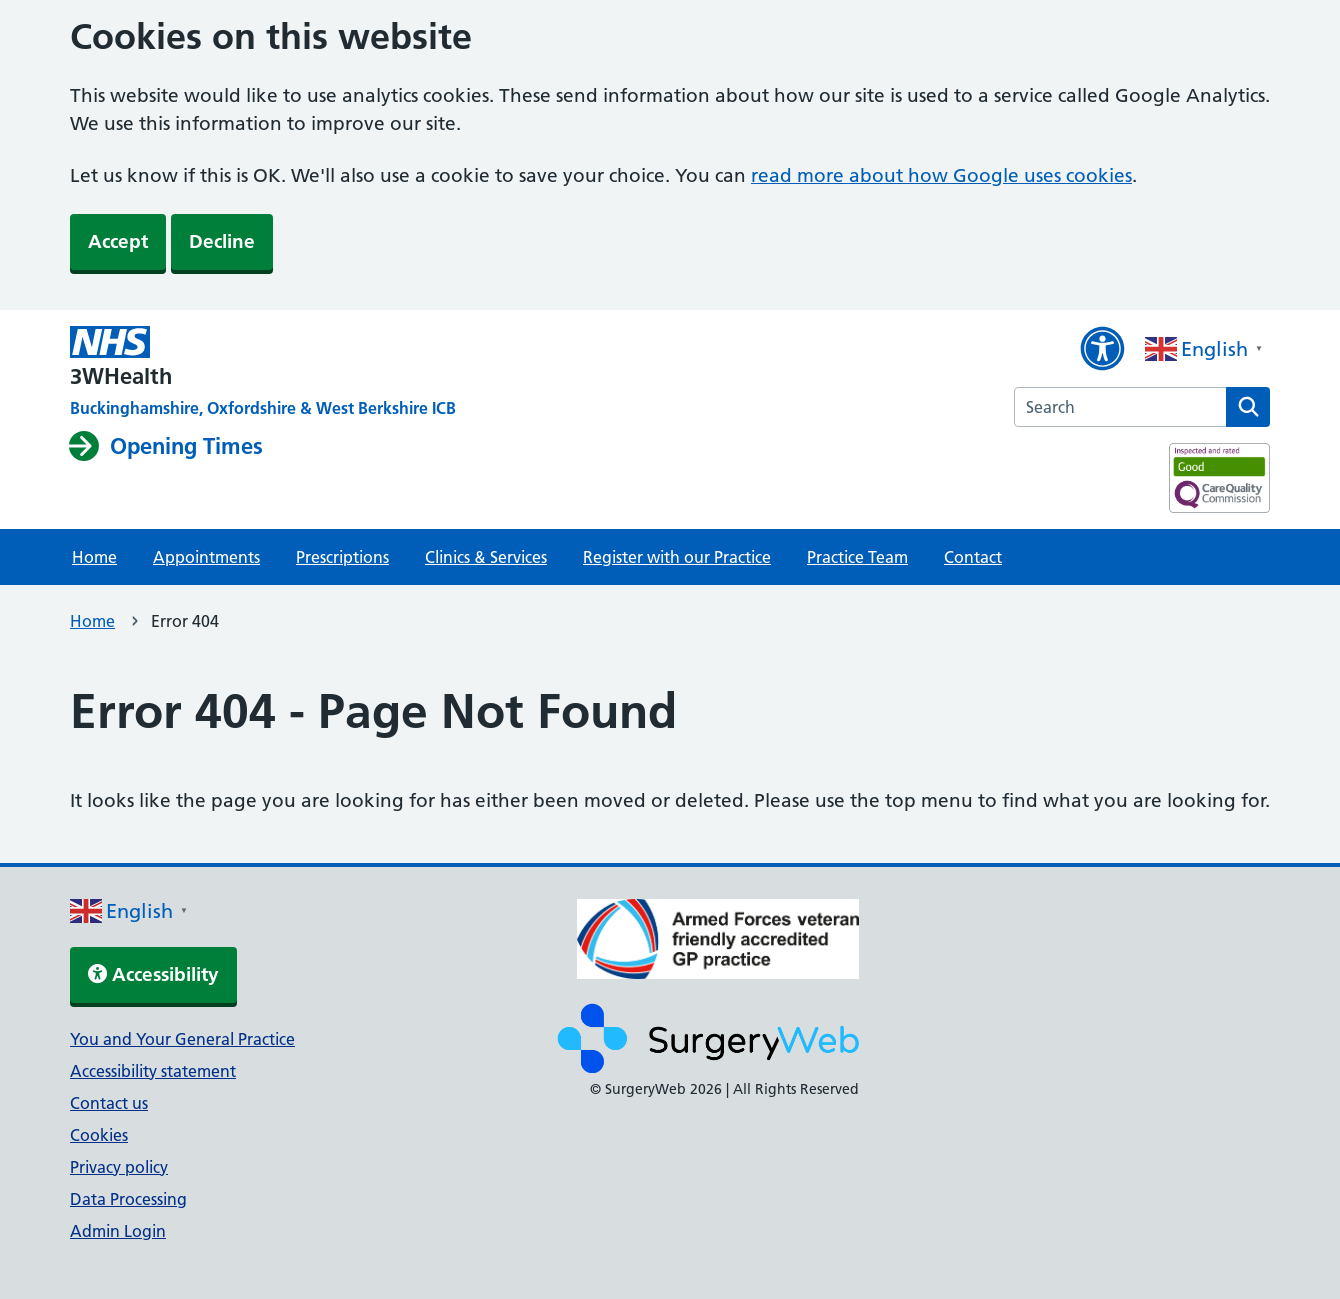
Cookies (99, 1135)
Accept (118, 241)
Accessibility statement (153, 1071)
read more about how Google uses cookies (941, 175)
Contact (973, 557)
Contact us (109, 1103)
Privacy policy (119, 1167)
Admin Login (118, 1231)
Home (94, 557)
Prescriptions (342, 557)
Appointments (206, 557)
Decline (222, 241)
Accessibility (153, 974)
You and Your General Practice (182, 1039)
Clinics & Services (486, 557)
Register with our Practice (677, 557)
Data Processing (128, 1199)
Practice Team (857, 557)
